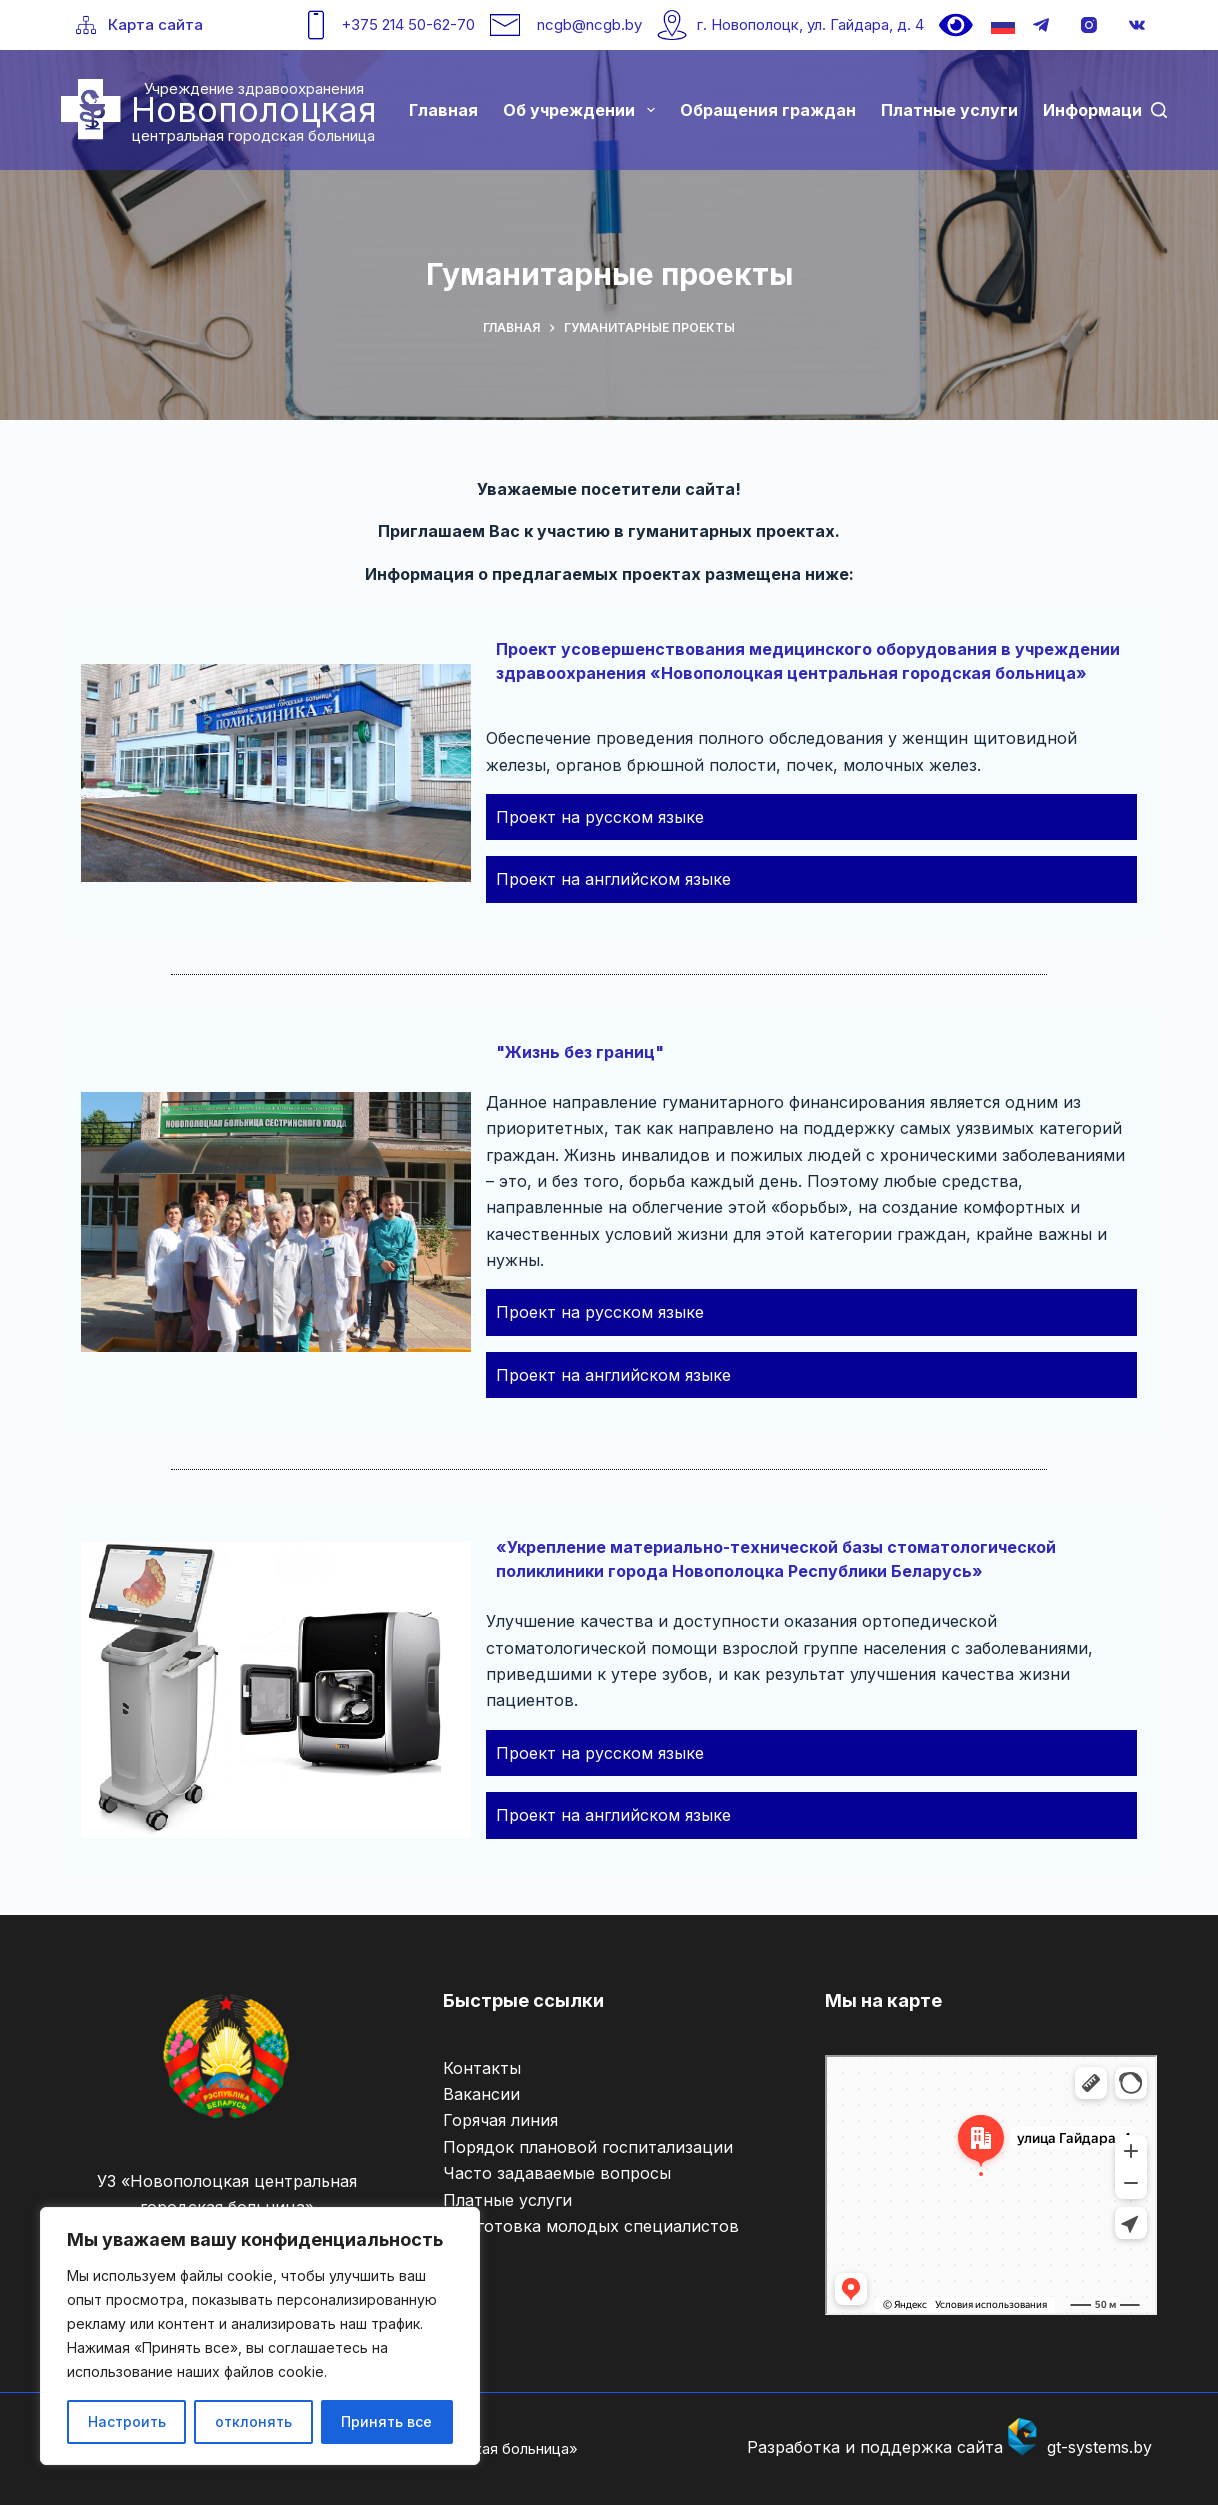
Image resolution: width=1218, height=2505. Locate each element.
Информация (1097, 110)
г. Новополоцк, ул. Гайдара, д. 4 (810, 24)
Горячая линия (500, 2120)
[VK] (1137, 25)
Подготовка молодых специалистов (591, 2226)
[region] (260, 2336)
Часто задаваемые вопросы (557, 2173)
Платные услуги (949, 110)
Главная (443, 110)
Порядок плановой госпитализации (588, 2147)
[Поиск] (1159, 110)
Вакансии (481, 2094)
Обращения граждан (768, 110)
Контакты (482, 2068)
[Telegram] (1041, 25)
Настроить (127, 2421)
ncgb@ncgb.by (589, 24)
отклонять (253, 2421)
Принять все (386, 2421)
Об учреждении (582, 110)
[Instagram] (1089, 25)
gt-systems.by (1099, 2447)
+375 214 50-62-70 (408, 24)
